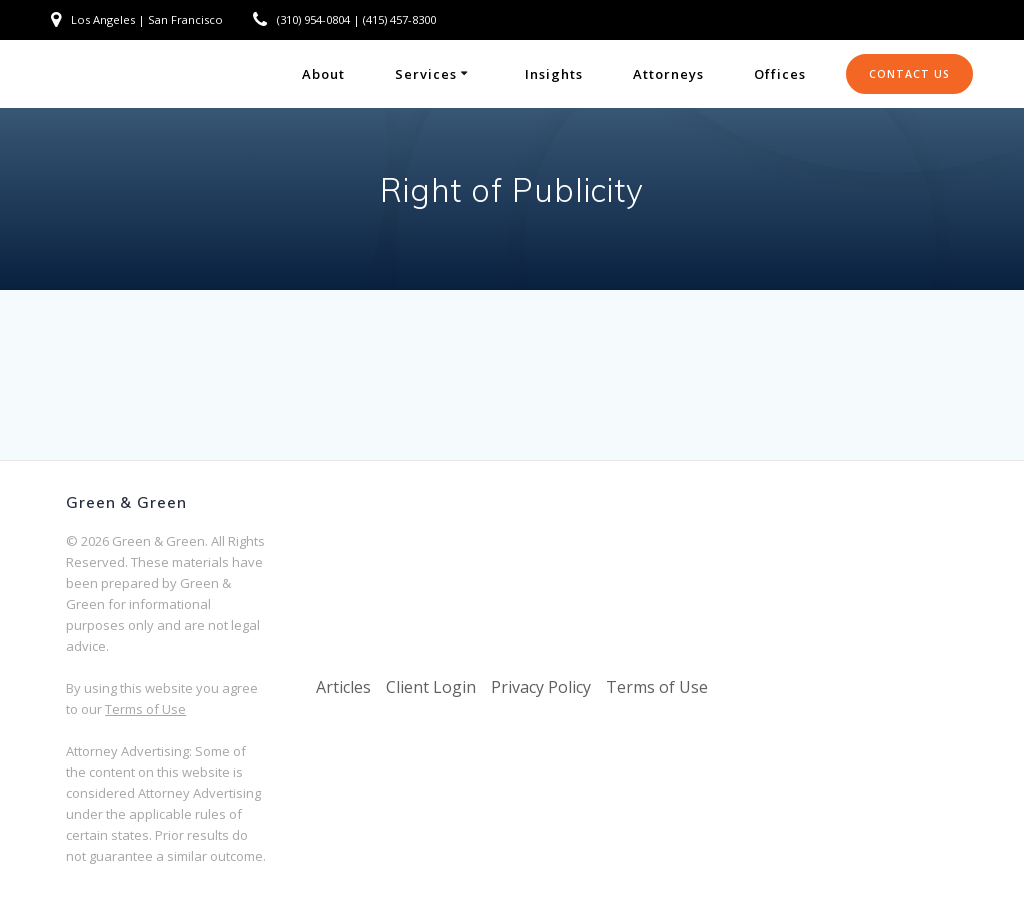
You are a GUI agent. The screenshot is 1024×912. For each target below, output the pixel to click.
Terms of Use (145, 709)
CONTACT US (909, 74)
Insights (554, 74)
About (323, 74)
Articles (343, 687)
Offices (780, 74)
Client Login (431, 687)
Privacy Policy (541, 687)
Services (426, 74)
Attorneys (668, 74)
